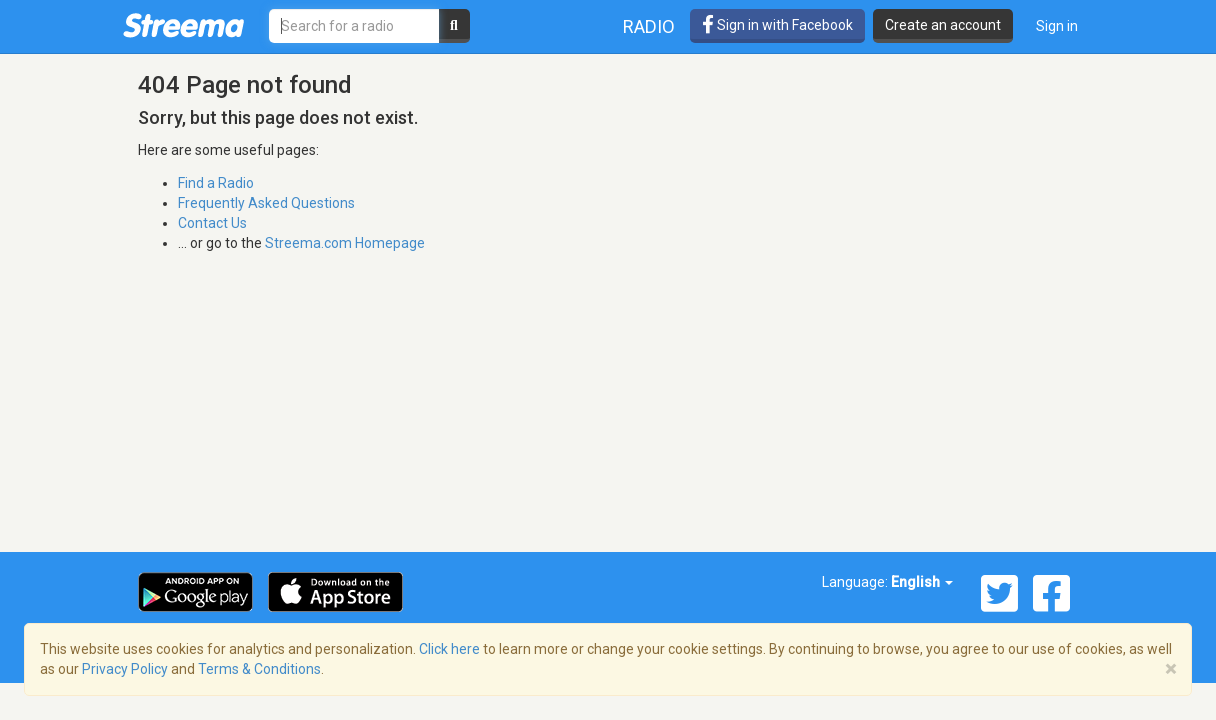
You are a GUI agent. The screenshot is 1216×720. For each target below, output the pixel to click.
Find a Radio (216, 183)
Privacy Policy (125, 669)
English (922, 582)
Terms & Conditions (259, 669)
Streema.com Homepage (345, 243)
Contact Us (212, 223)
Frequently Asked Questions (266, 203)
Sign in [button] (1057, 26)
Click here (449, 649)
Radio (649, 26)
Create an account (943, 25)
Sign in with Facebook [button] (777, 25)
